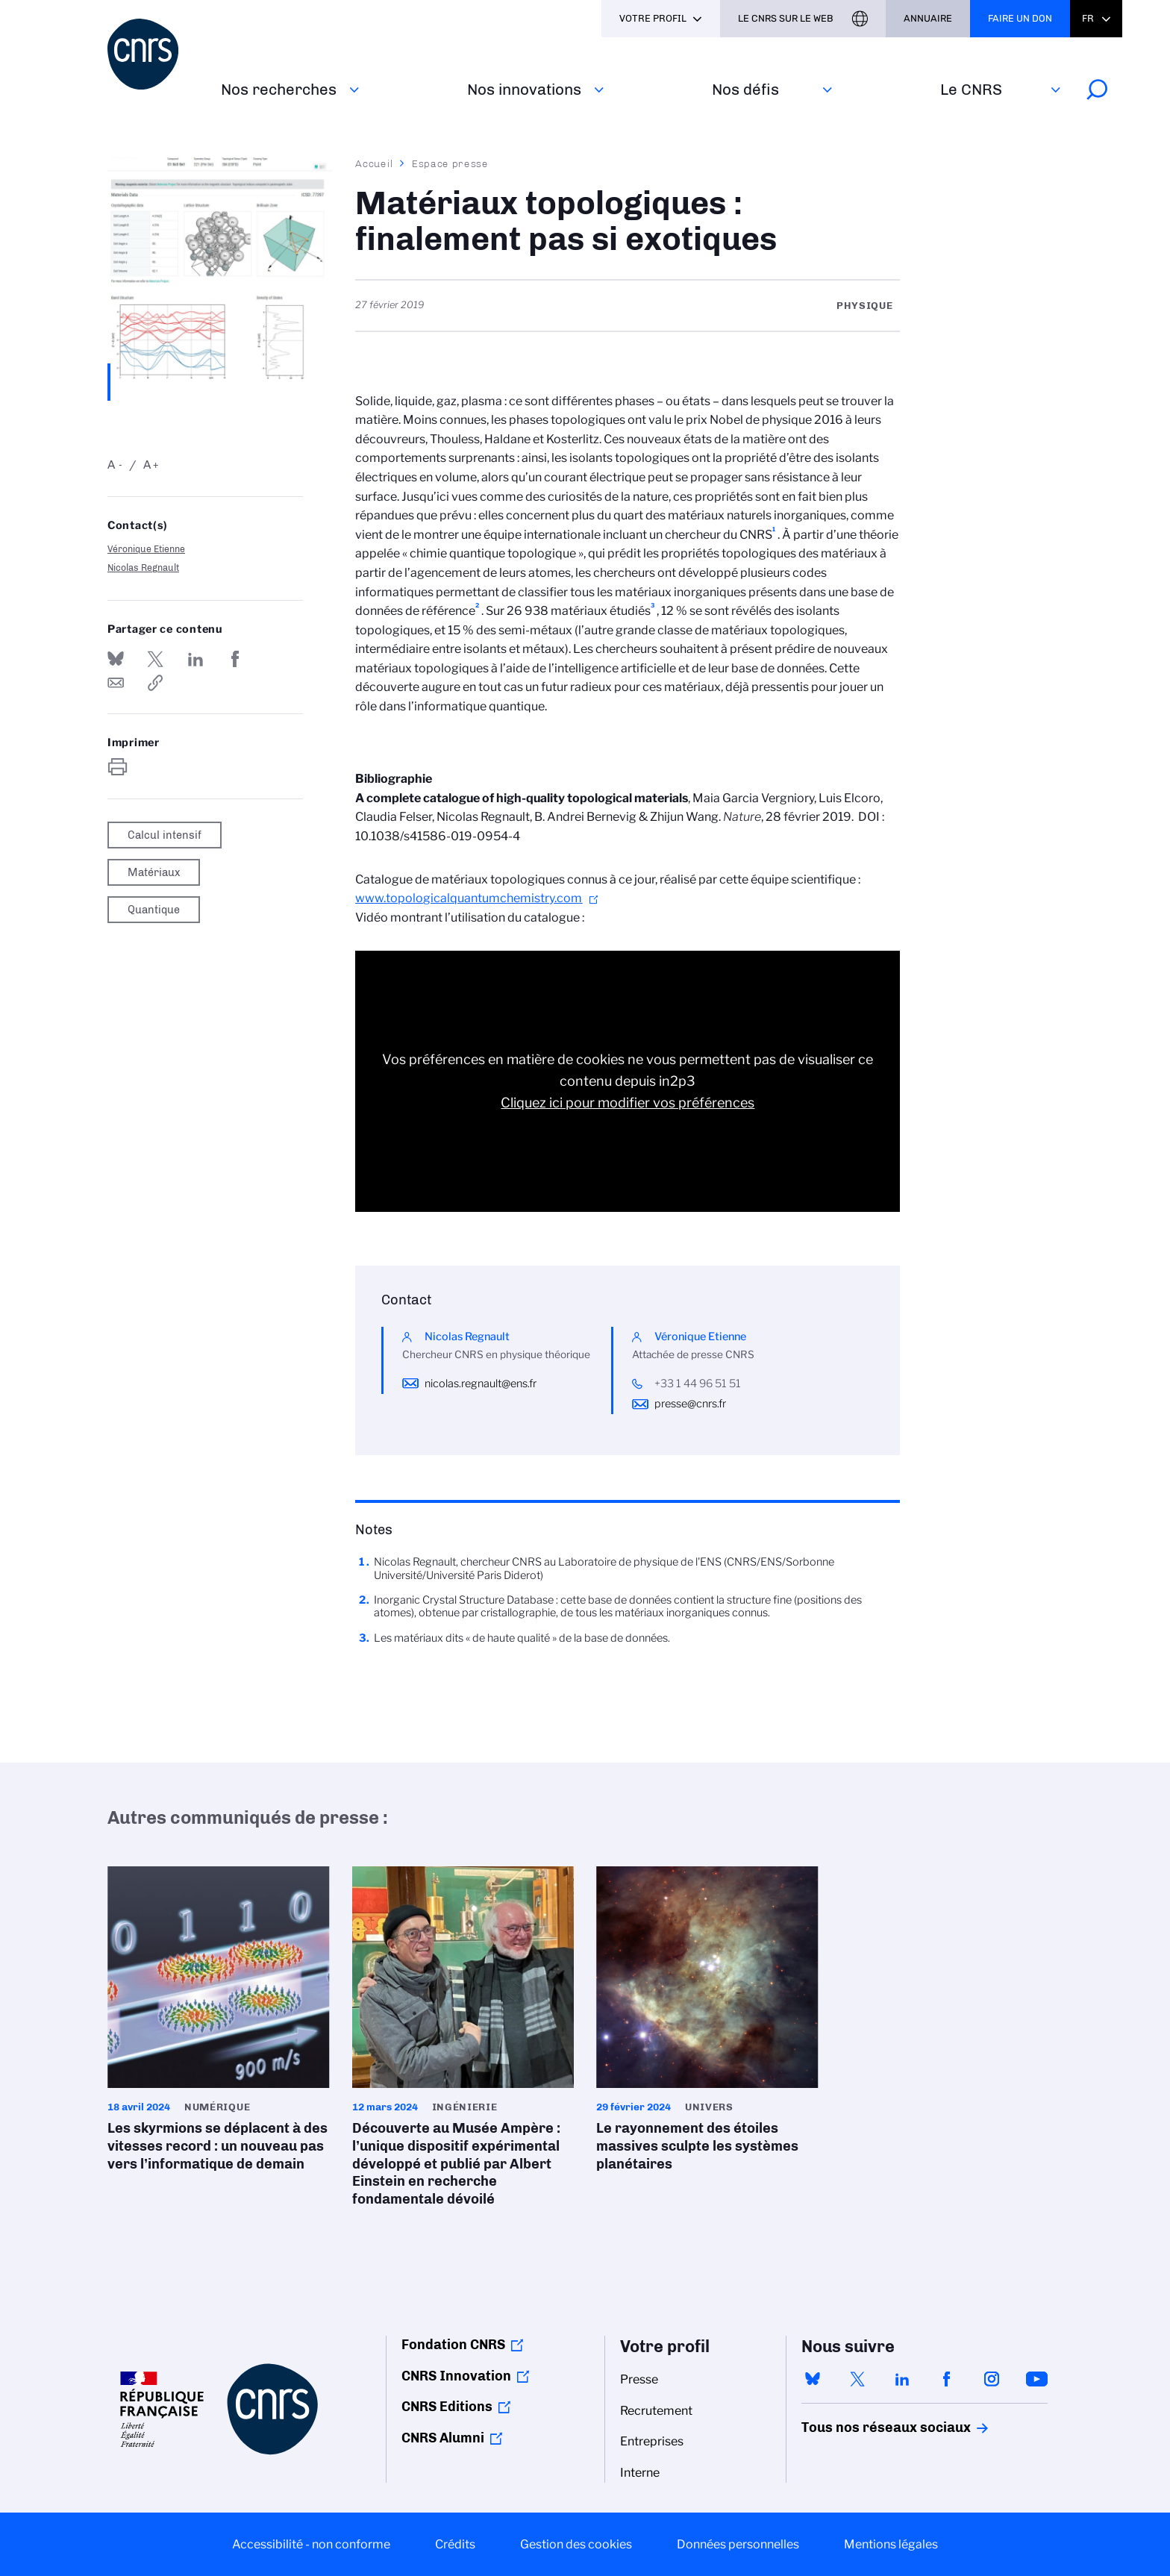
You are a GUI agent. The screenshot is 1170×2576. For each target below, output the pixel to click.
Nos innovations (524, 89)
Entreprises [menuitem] (651, 2441)
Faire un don (1020, 18)
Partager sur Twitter (155, 659)
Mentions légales (891, 2544)
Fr (1088, 18)
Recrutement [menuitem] (656, 2411)
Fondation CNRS (453, 2344)
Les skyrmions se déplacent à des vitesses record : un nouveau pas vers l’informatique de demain (218, 2023)
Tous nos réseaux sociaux (860, 2427)
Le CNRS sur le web (785, 18)
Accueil (374, 163)
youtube (1036, 2379)
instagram (991, 2379)
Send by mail (115, 683)
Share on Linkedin (195, 659)
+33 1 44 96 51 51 (697, 1383)
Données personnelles (738, 2544)
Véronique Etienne (146, 548)
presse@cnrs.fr (690, 1403)
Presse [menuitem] (639, 2379)
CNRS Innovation (456, 2376)
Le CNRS (971, 89)
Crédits (455, 2544)
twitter (857, 2379)
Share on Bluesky (115, 659)
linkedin (902, 2379)
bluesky (812, 2379)
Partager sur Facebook (235, 659)
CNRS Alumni (442, 2438)
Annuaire (928, 18)
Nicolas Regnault (143, 567)
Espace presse (450, 163)
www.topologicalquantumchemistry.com (468, 898)
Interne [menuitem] (640, 2473)
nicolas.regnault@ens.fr (480, 1383)
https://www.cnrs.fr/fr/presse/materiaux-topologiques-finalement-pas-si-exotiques (155, 683)
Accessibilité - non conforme (311, 2544)
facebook (947, 2379)
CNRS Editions (446, 2406)
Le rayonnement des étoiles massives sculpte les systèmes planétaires (707, 2023)
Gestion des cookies (576, 2544)
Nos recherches (279, 89)
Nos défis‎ (745, 89)
